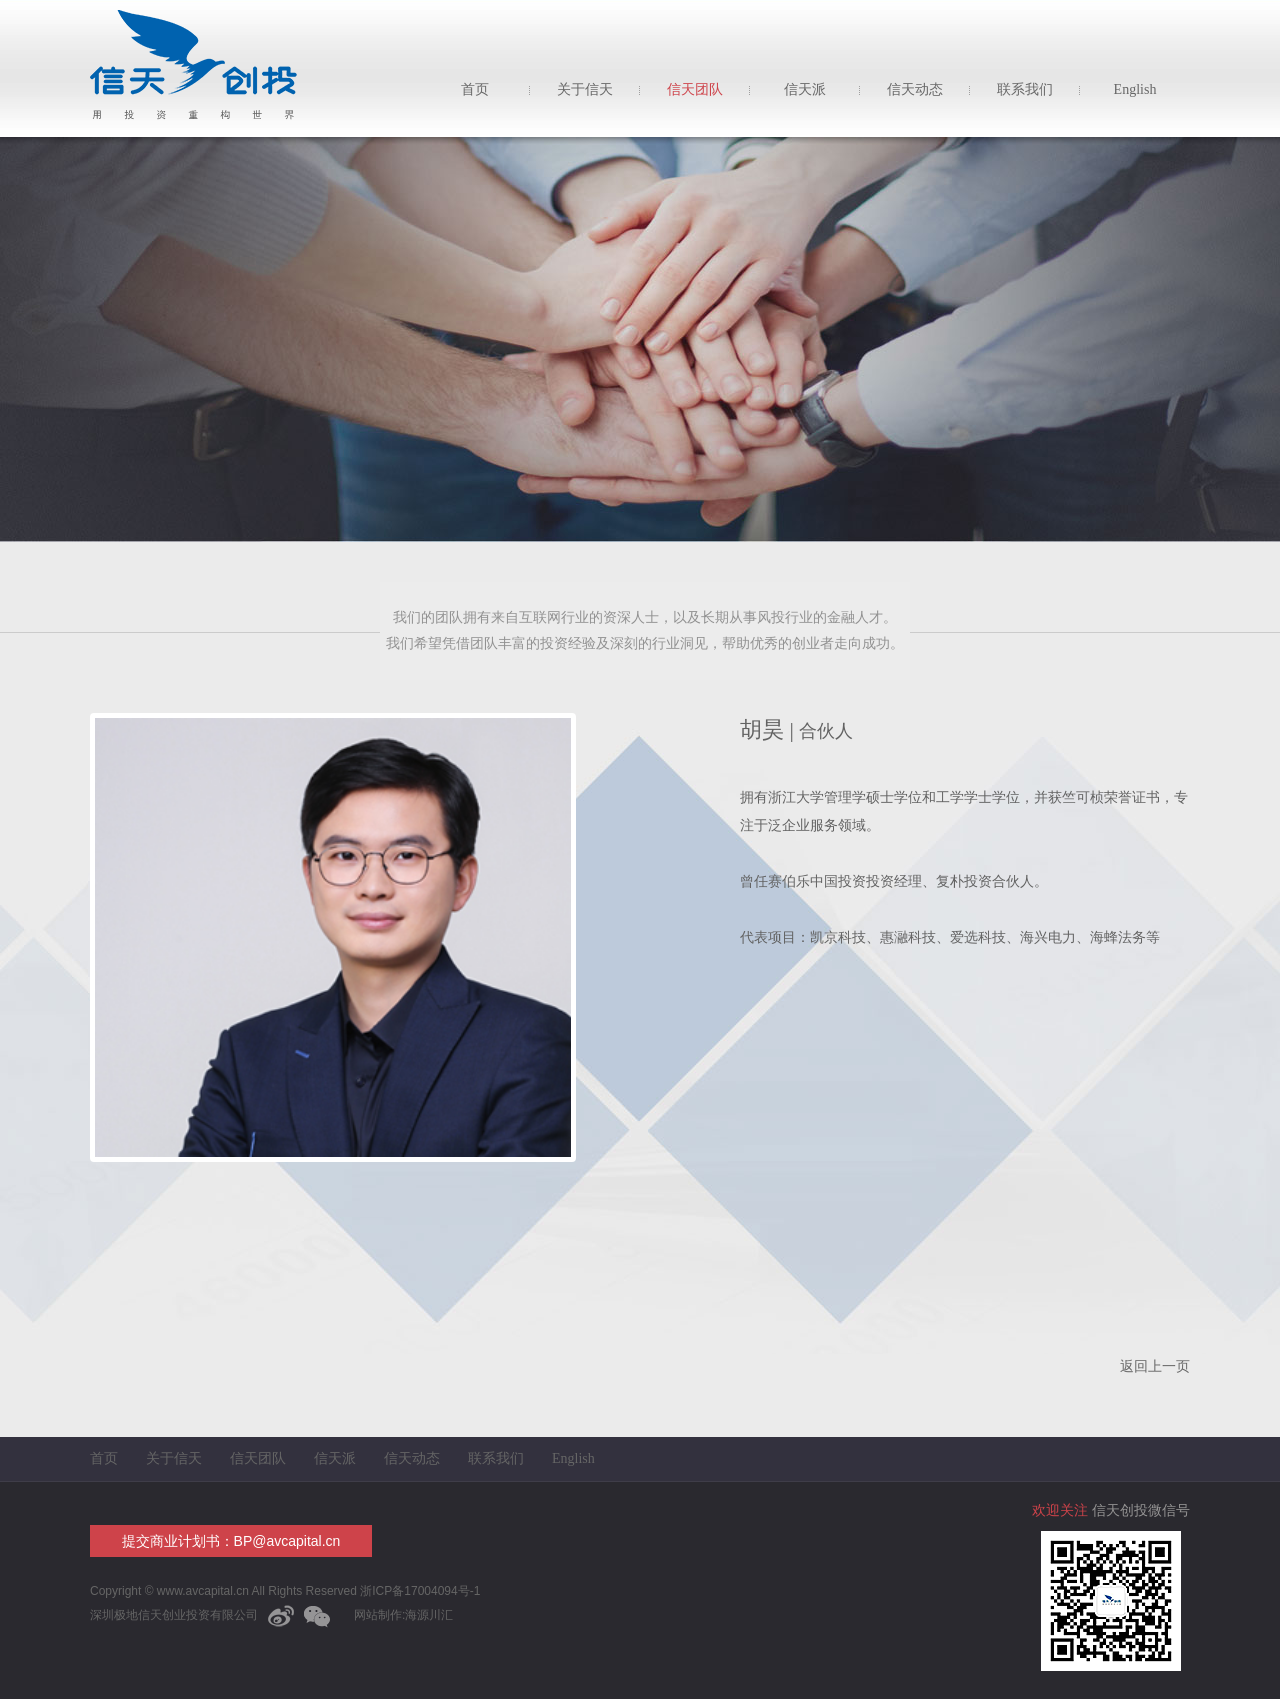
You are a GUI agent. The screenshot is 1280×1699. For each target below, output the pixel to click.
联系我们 (1025, 89)
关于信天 (585, 89)
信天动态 (915, 89)
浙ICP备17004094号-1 (418, 1591)
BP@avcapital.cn (287, 1541)
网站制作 (378, 1615)
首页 (475, 89)
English (1135, 89)
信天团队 (695, 89)
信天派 (805, 89)
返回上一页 (1155, 1366)
